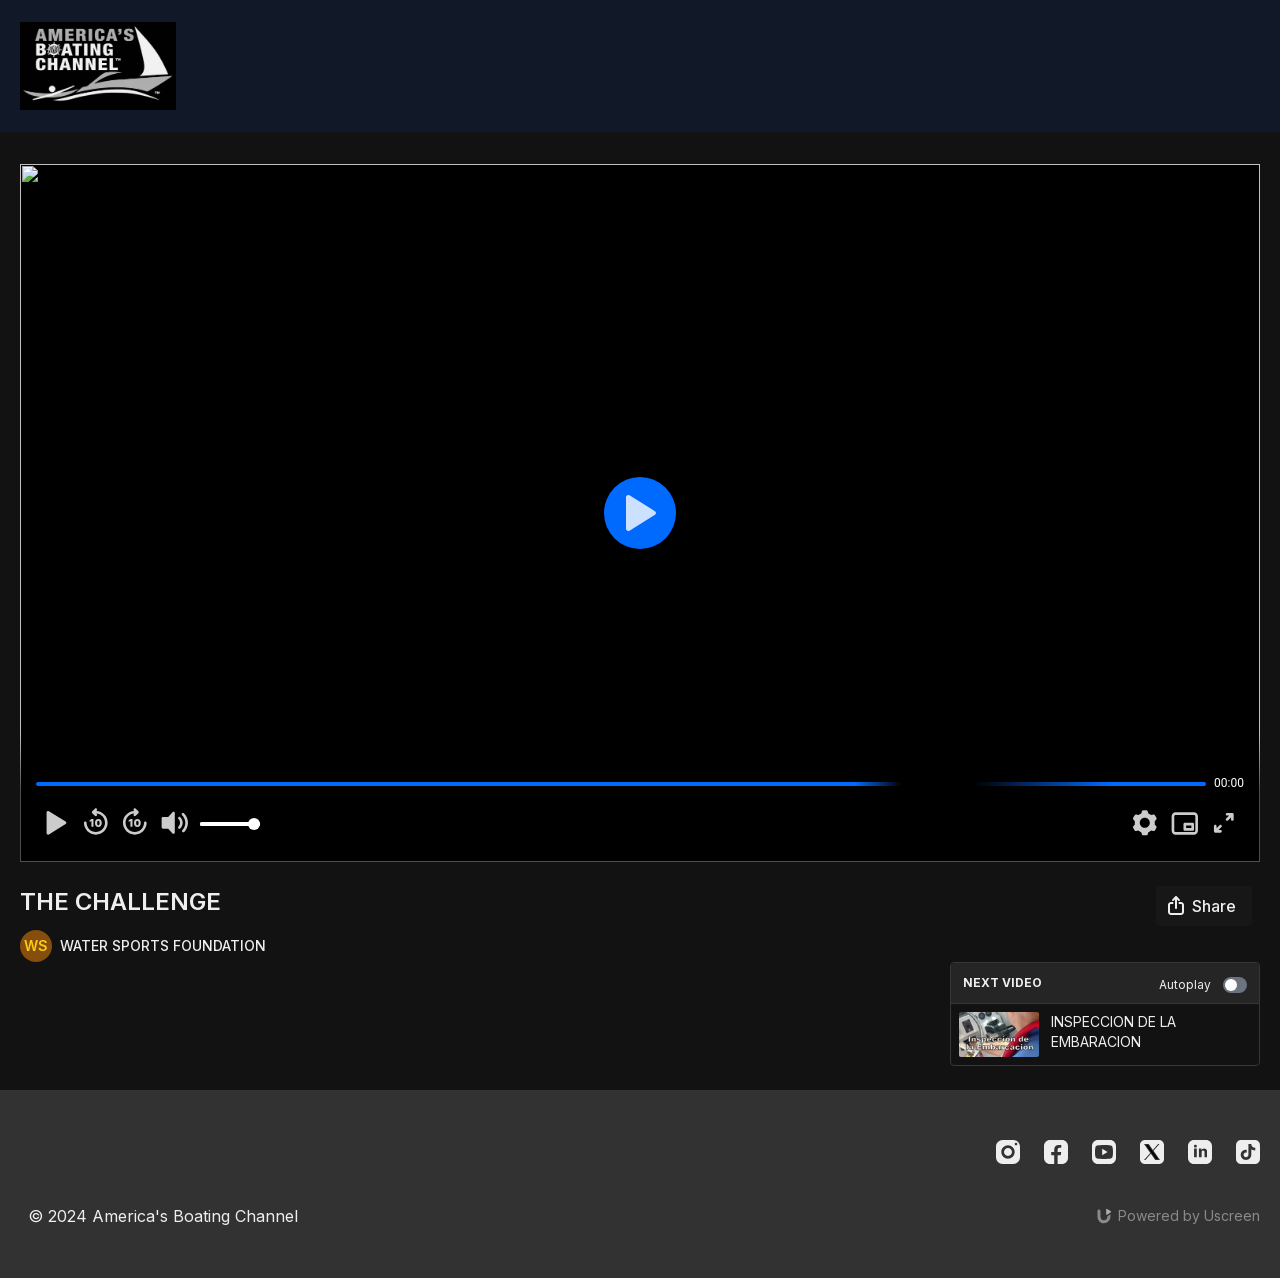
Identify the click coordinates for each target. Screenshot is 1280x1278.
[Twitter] (1152, 1152)
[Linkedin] (1200, 1152)
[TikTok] (1248, 1152)
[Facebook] (1056, 1152)
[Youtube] (1104, 1152)
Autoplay (1203, 985)
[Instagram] (1008, 1152)
